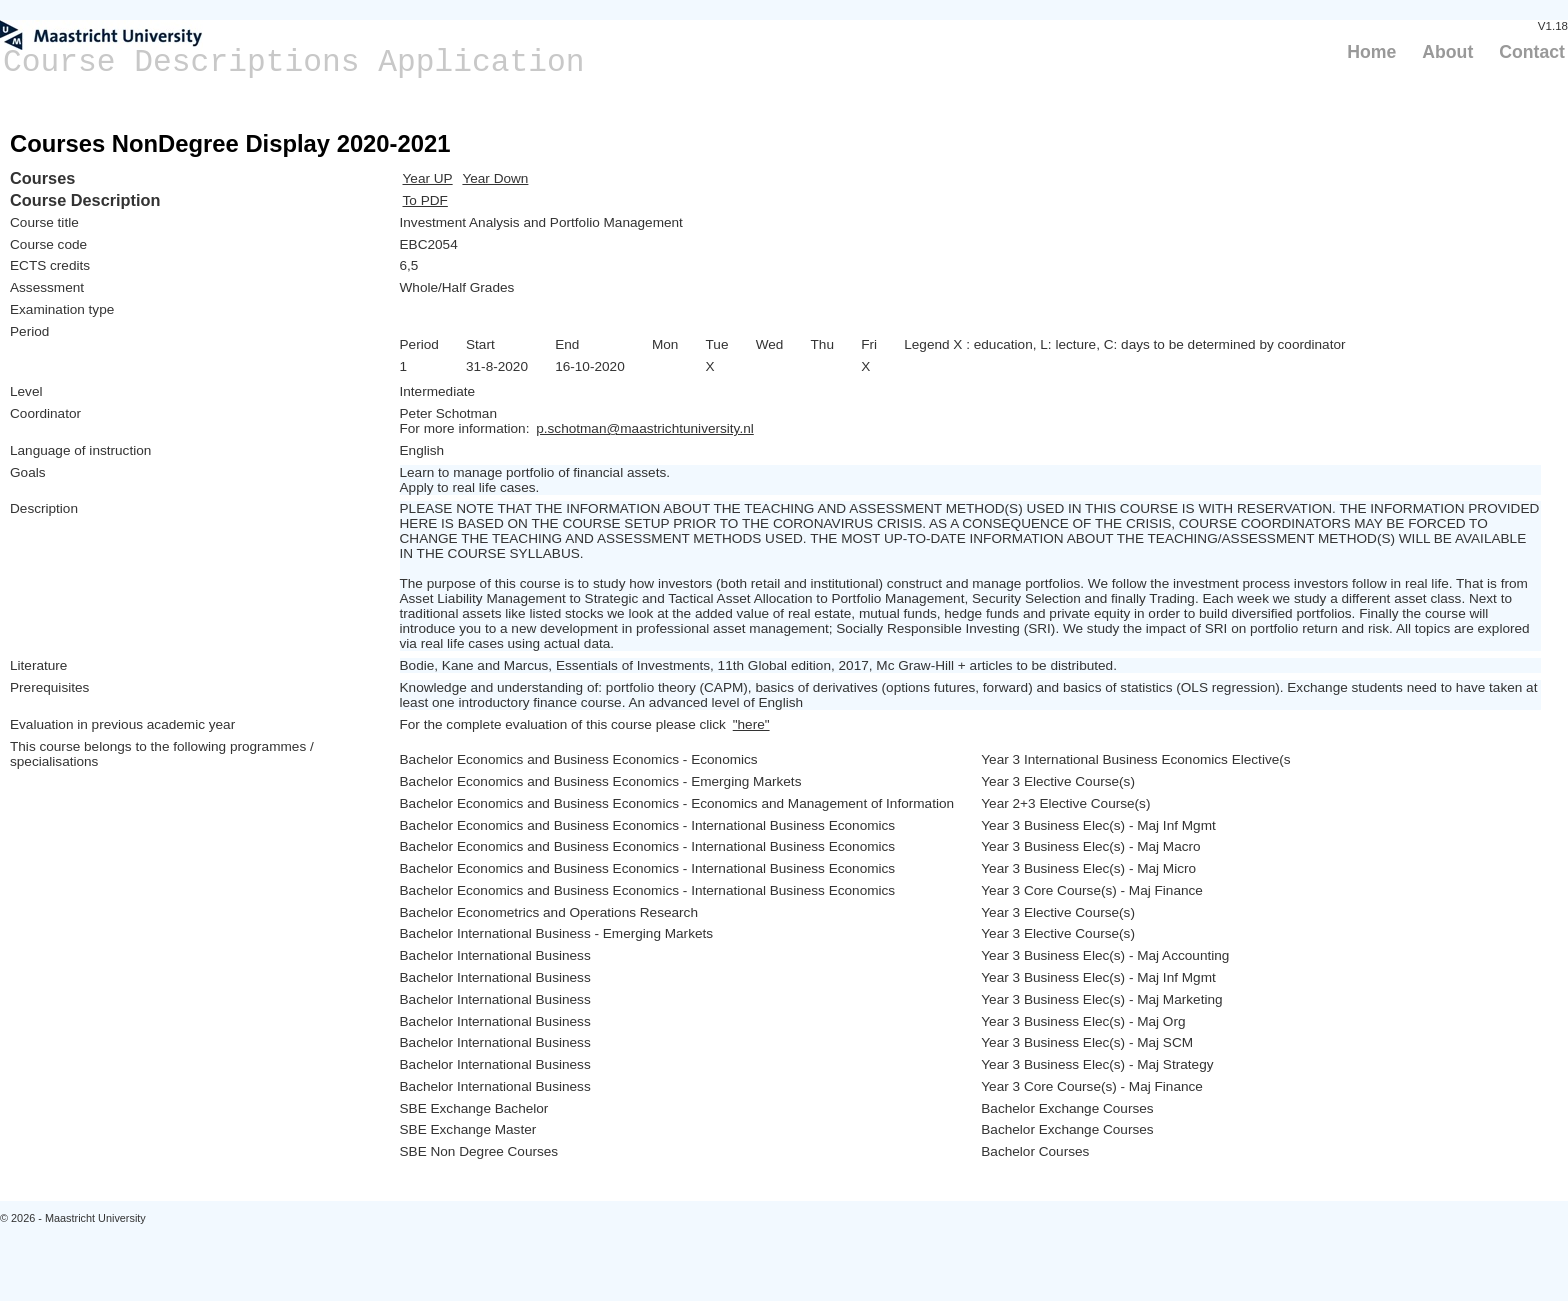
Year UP (428, 178)
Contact (1532, 52)
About (1447, 52)
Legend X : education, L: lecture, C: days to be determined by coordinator (1124, 344)
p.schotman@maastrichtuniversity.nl (645, 428)
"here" (751, 724)
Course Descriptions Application (294, 62)
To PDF (425, 200)
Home (1371, 52)
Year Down (495, 178)
